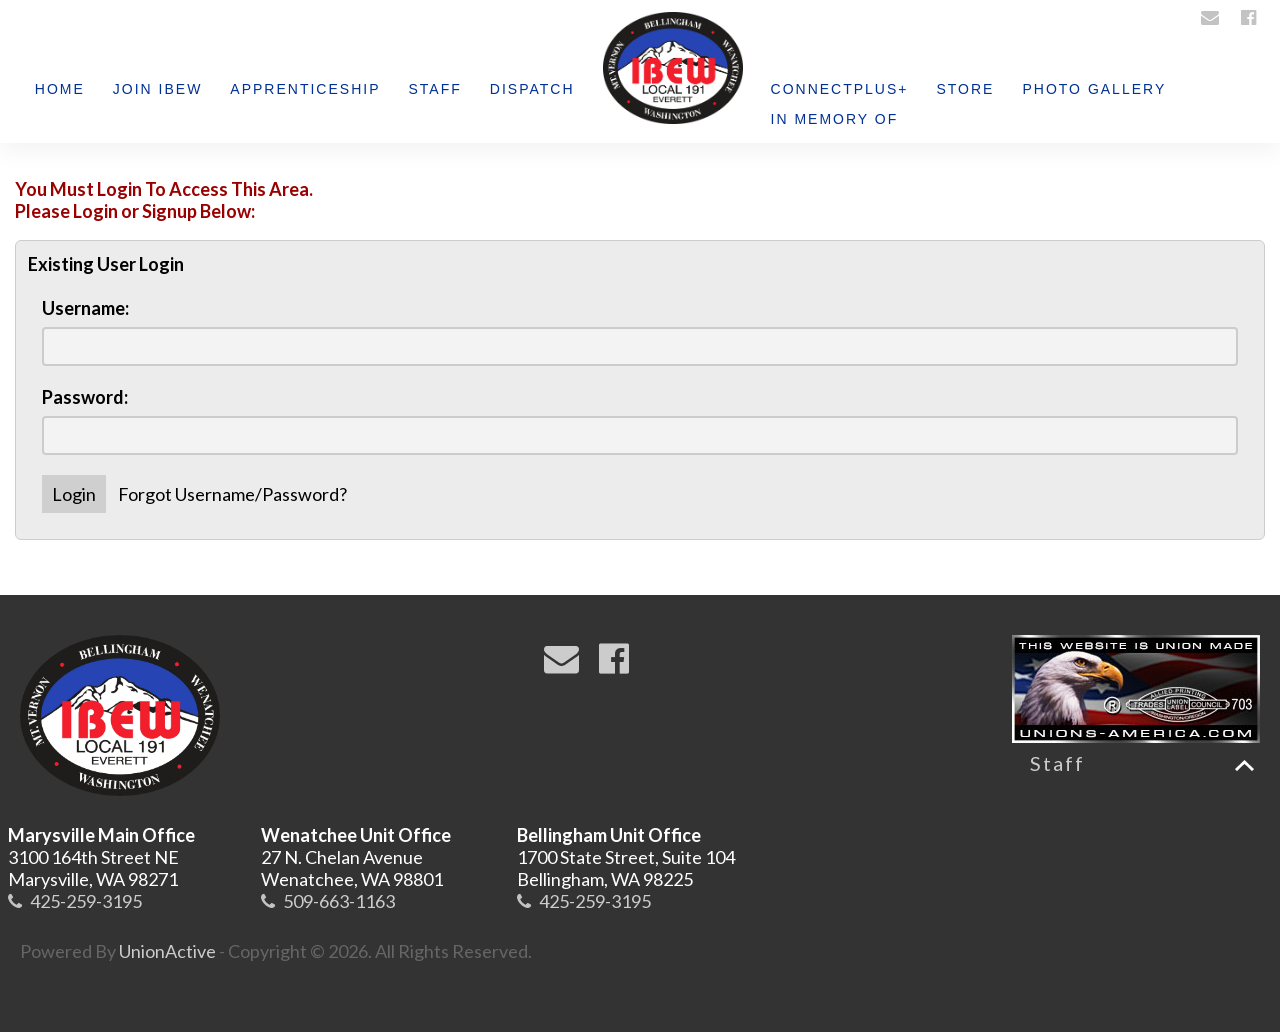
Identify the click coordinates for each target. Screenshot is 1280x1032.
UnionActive (167, 951)
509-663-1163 (339, 901)
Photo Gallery (1094, 89)
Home (60, 89)
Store (965, 89)
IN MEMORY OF (835, 119)
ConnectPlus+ (840, 89)
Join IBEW (158, 89)
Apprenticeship (305, 89)
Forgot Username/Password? (232, 494)
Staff (435, 89)
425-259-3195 (86, 901)
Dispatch (532, 89)
